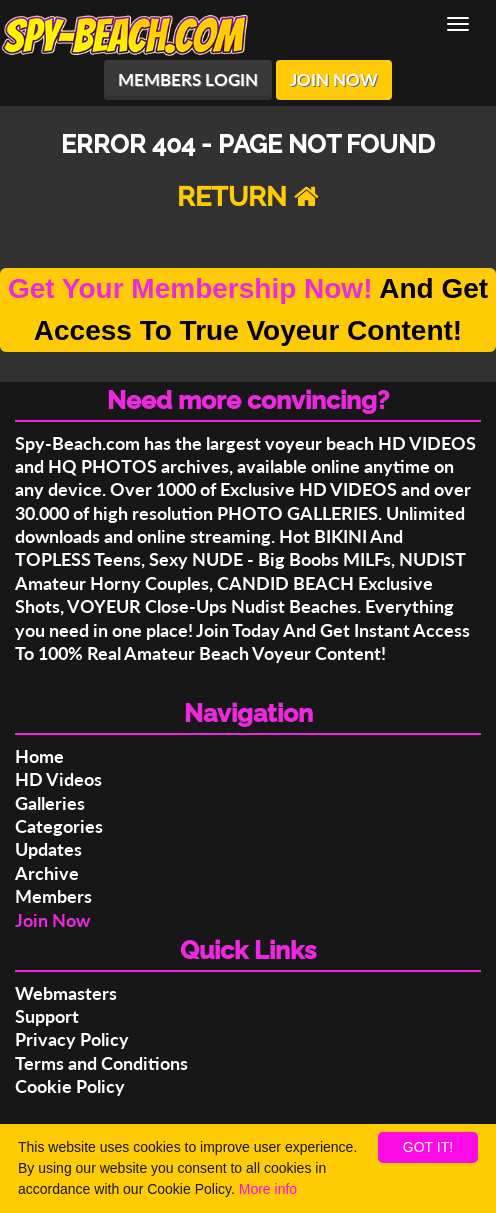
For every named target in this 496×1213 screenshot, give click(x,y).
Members (53, 896)
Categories (59, 826)
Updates (48, 849)
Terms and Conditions (101, 1063)
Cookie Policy (70, 1086)
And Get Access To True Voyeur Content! (248, 309)
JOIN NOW (334, 79)
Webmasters (66, 993)
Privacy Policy (72, 1039)
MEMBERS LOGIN (188, 79)
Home (39, 756)
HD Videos (58, 779)
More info (268, 1189)
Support (47, 1016)
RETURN (248, 196)
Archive (47, 873)
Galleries (50, 803)
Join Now (52, 920)
